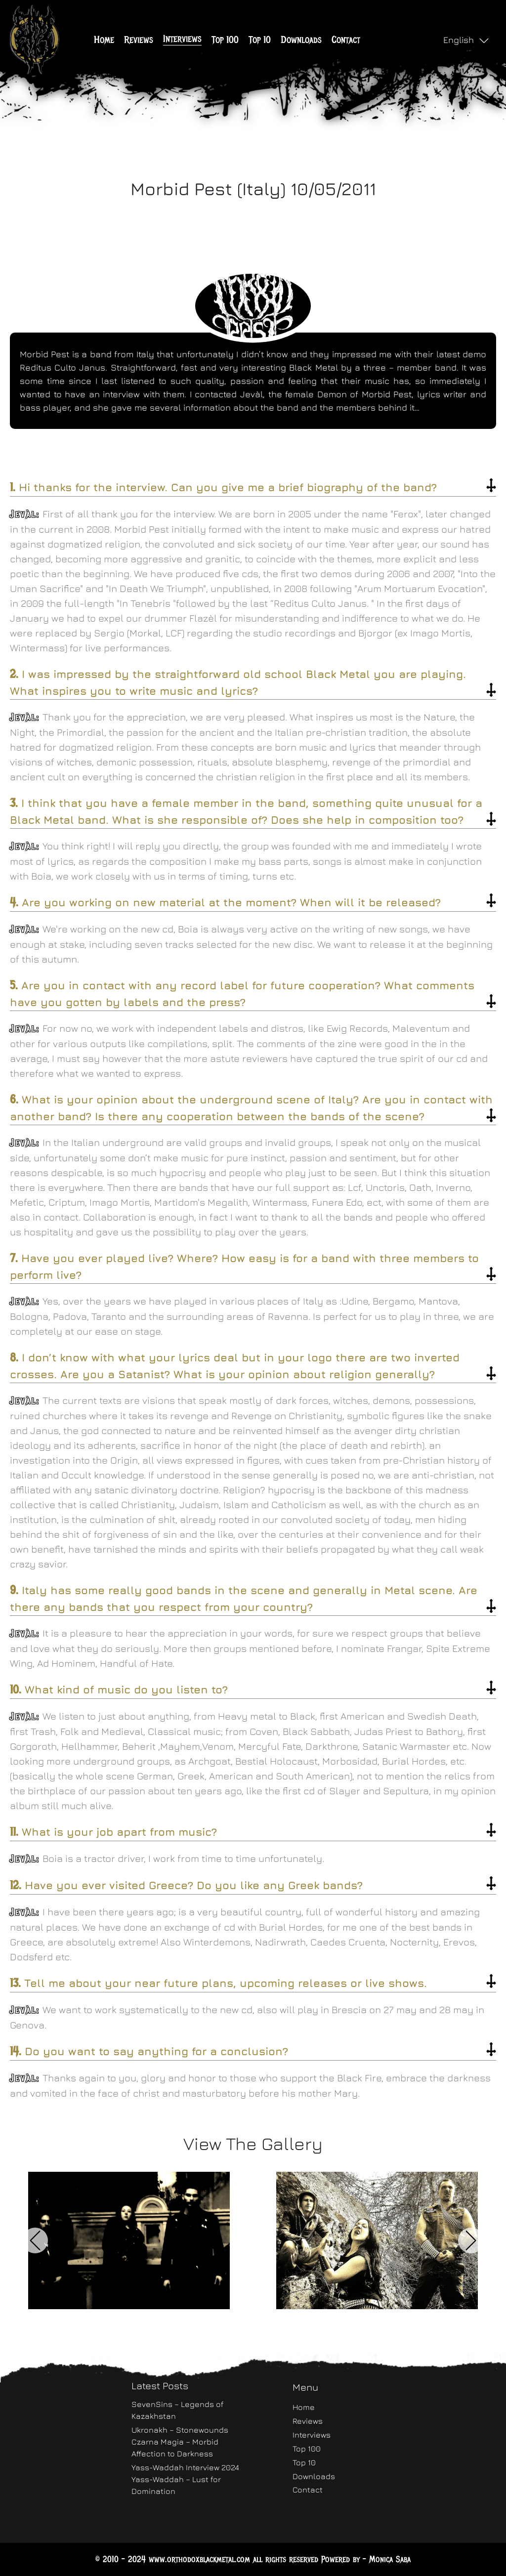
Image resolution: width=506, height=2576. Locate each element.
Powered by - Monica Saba (366, 2559)
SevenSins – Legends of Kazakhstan (177, 2410)
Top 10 (260, 40)
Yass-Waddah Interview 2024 (185, 2467)
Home (104, 40)
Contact (346, 40)
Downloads (301, 40)
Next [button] (471, 2240)
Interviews (182, 39)
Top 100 (225, 40)
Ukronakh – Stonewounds (179, 2429)
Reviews (138, 40)
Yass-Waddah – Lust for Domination (176, 2485)
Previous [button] (35, 2240)
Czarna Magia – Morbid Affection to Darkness (174, 2447)
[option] (129, 2240)
